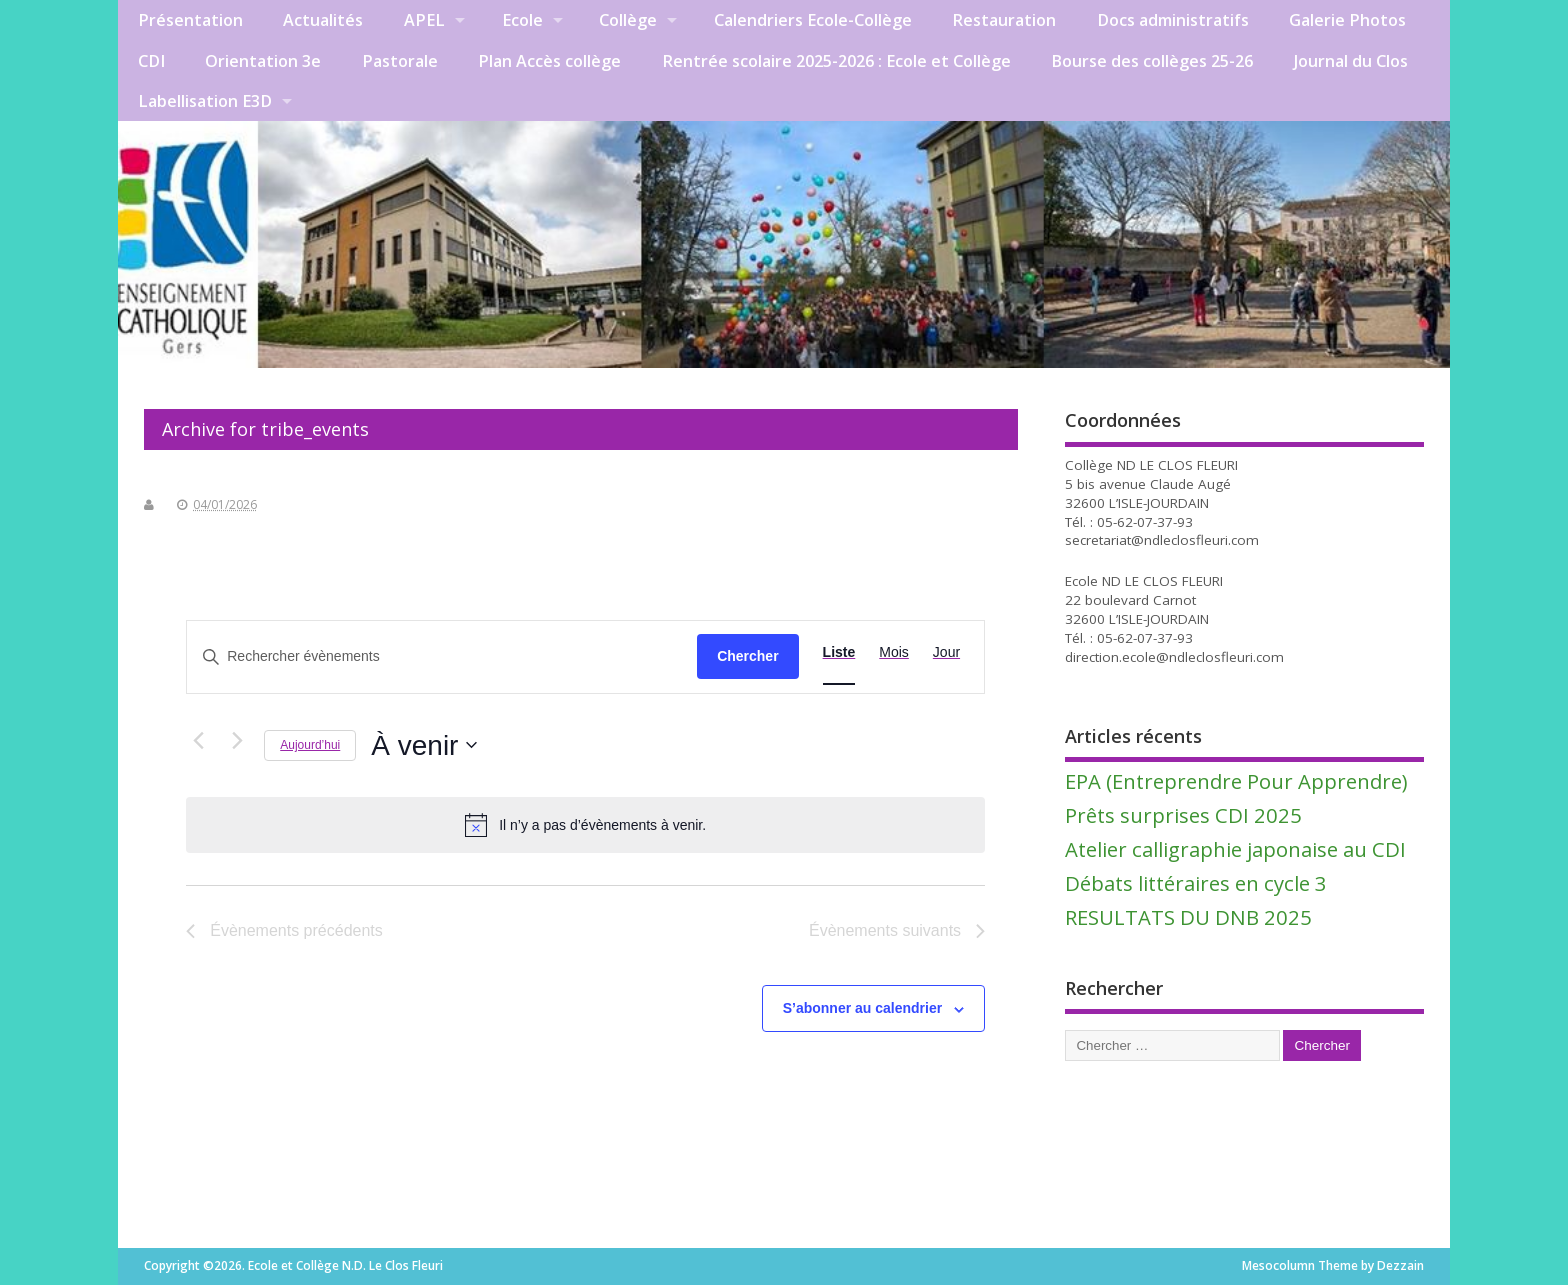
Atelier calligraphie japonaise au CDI (1235, 849)
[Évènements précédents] (198, 741)
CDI (151, 61)
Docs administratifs (1173, 20)
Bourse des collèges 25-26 (1152, 61)
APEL (424, 20)
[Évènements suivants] (237, 741)
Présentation (190, 20)
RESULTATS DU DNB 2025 (1188, 917)
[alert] (585, 825)
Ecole (522, 20)
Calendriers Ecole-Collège (813, 20)
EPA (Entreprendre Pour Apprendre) (1236, 781)
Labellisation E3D (205, 101)
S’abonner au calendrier (863, 1008)
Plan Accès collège (549, 61)
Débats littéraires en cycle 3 (1196, 883)
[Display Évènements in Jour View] (946, 652)
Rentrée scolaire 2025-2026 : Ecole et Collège (836, 61)
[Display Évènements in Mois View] (894, 652)
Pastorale (400, 61)
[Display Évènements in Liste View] (839, 652)
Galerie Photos (1347, 20)
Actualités (323, 20)
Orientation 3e (263, 61)
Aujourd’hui (310, 745)
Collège (628, 20)
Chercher (747, 656)
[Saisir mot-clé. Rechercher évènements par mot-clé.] (442, 656)
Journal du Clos (1351, 61)
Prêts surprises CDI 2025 (1183, 815)
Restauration (1004, 20)
